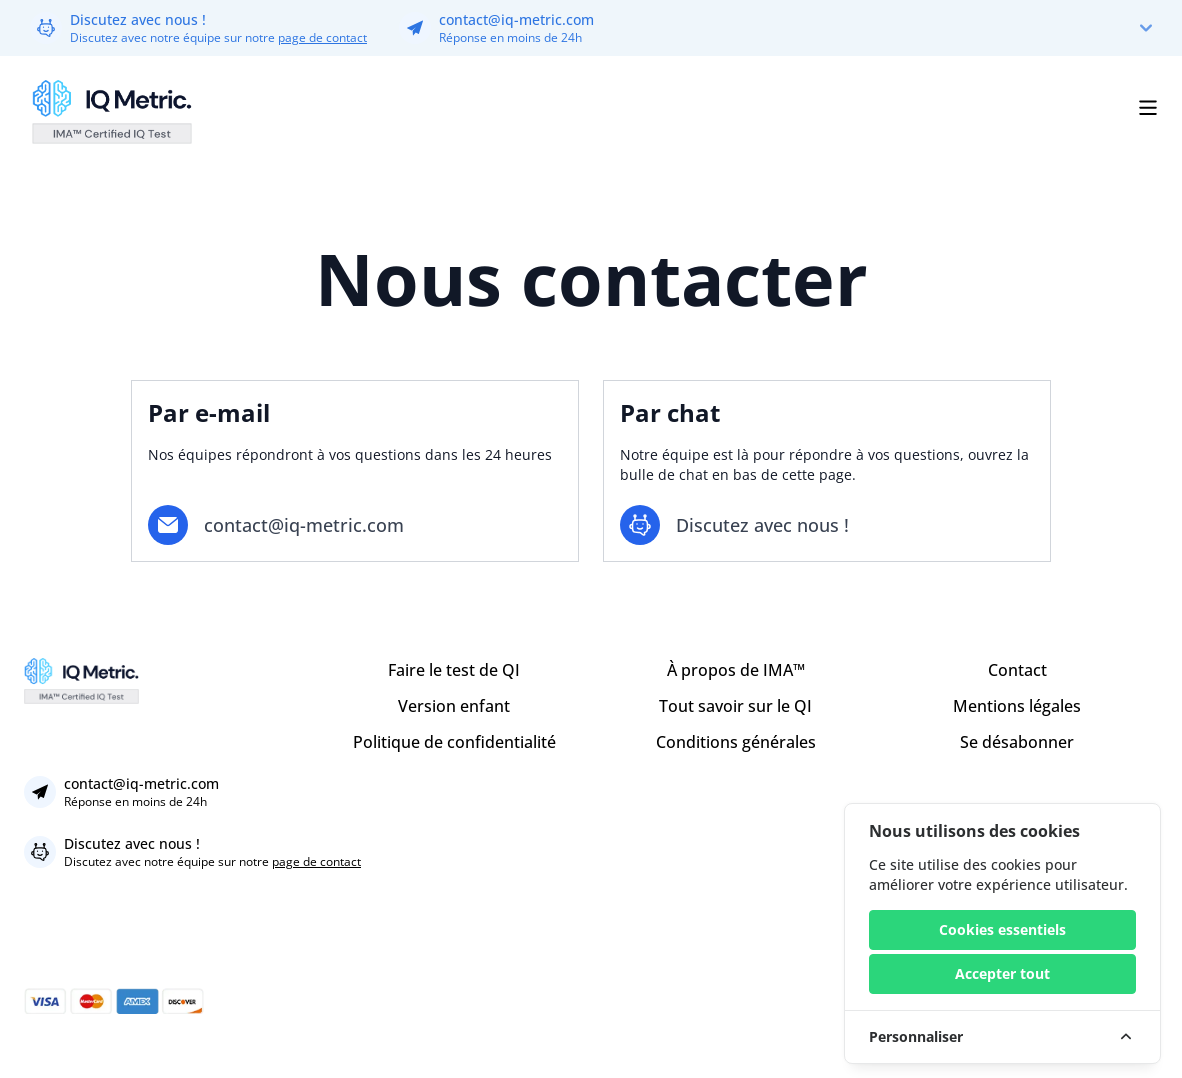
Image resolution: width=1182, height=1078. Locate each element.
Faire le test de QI (454, 670)
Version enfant (454, 706)
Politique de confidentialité (454, 742)
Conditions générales (736, 742)
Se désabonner (1017, 742)
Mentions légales (1017, 706)
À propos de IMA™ (736, 670)
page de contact (322, 37)
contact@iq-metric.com (516, 19)
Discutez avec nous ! (138, 19)
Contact (1017, 670)
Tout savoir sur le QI (735, 706)
